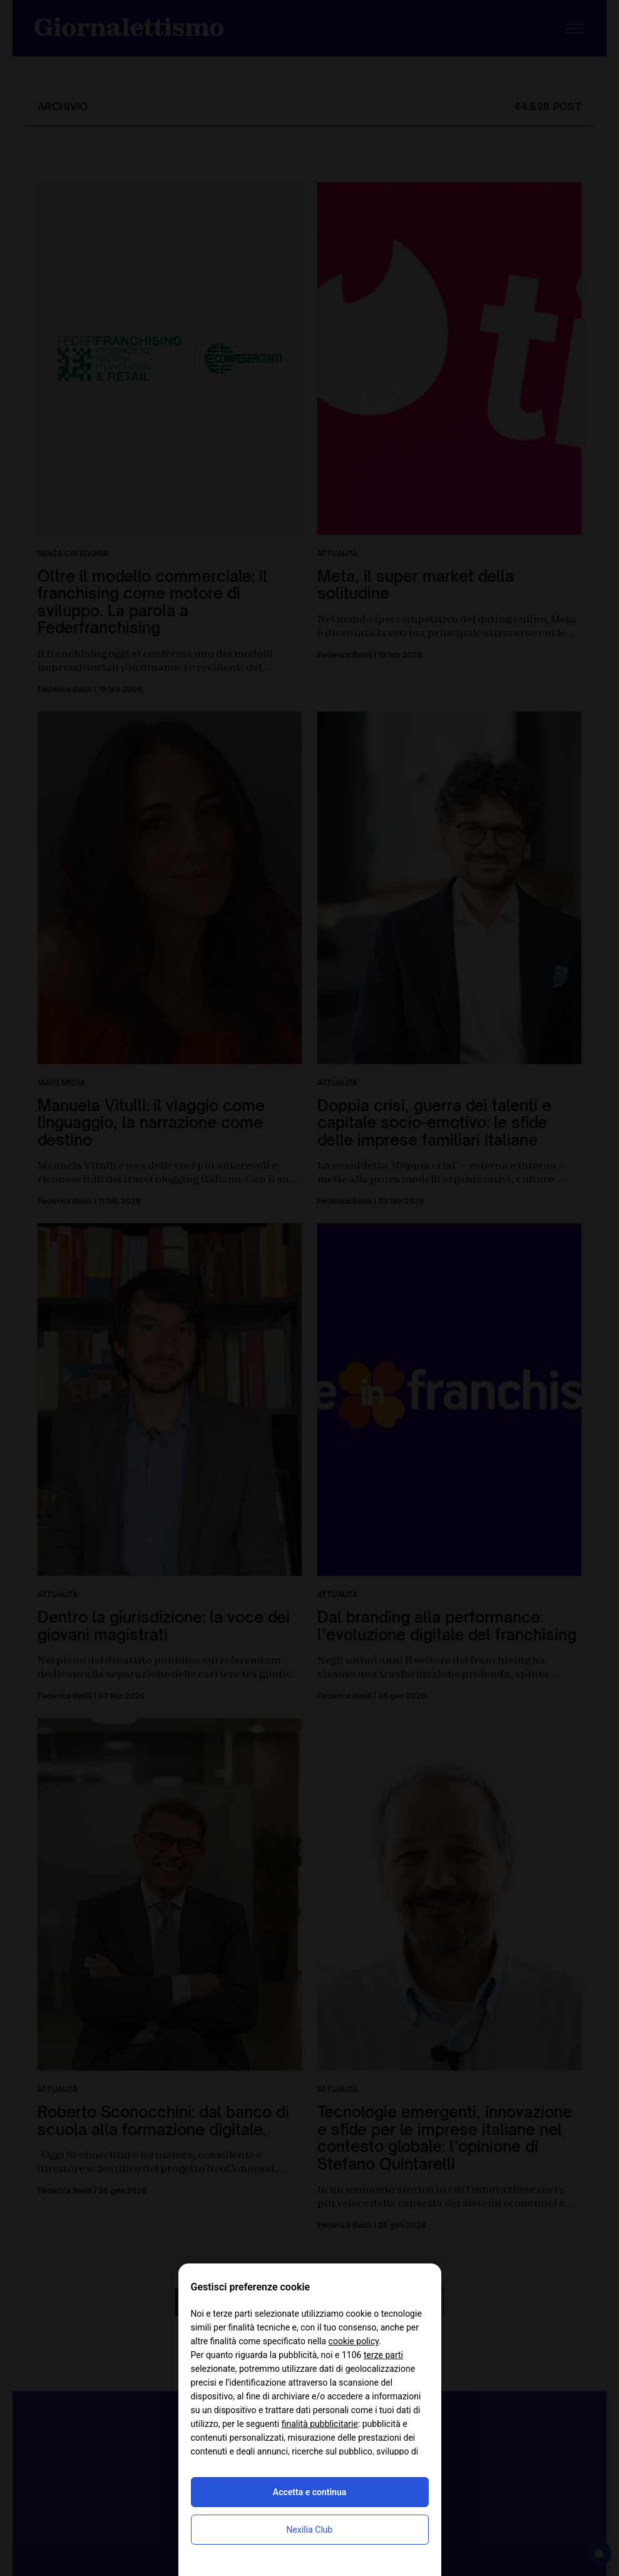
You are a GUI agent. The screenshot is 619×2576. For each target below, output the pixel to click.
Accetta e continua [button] (309, 2492)
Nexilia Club (310, 2530)
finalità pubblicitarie (320, 2424)
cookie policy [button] (354, 2341)
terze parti (383, 2355)
